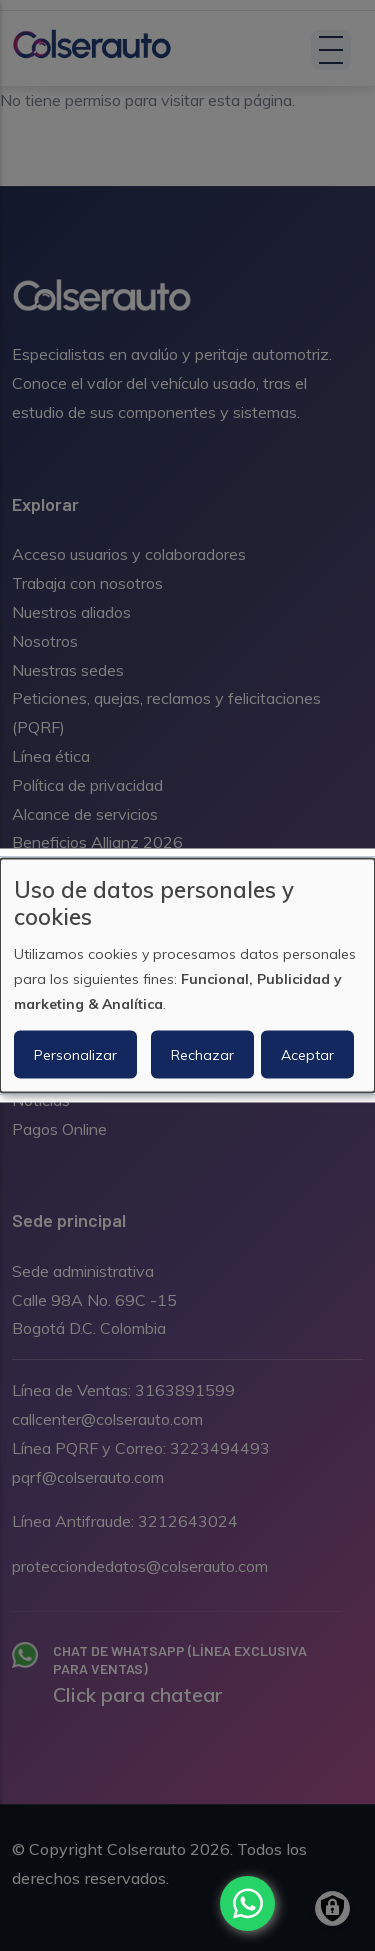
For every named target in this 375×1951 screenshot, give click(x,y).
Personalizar (75, 1055)
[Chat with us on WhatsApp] (247, 1903)
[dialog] (187, 975)
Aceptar (307, 1055)
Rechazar (202, 1055)
